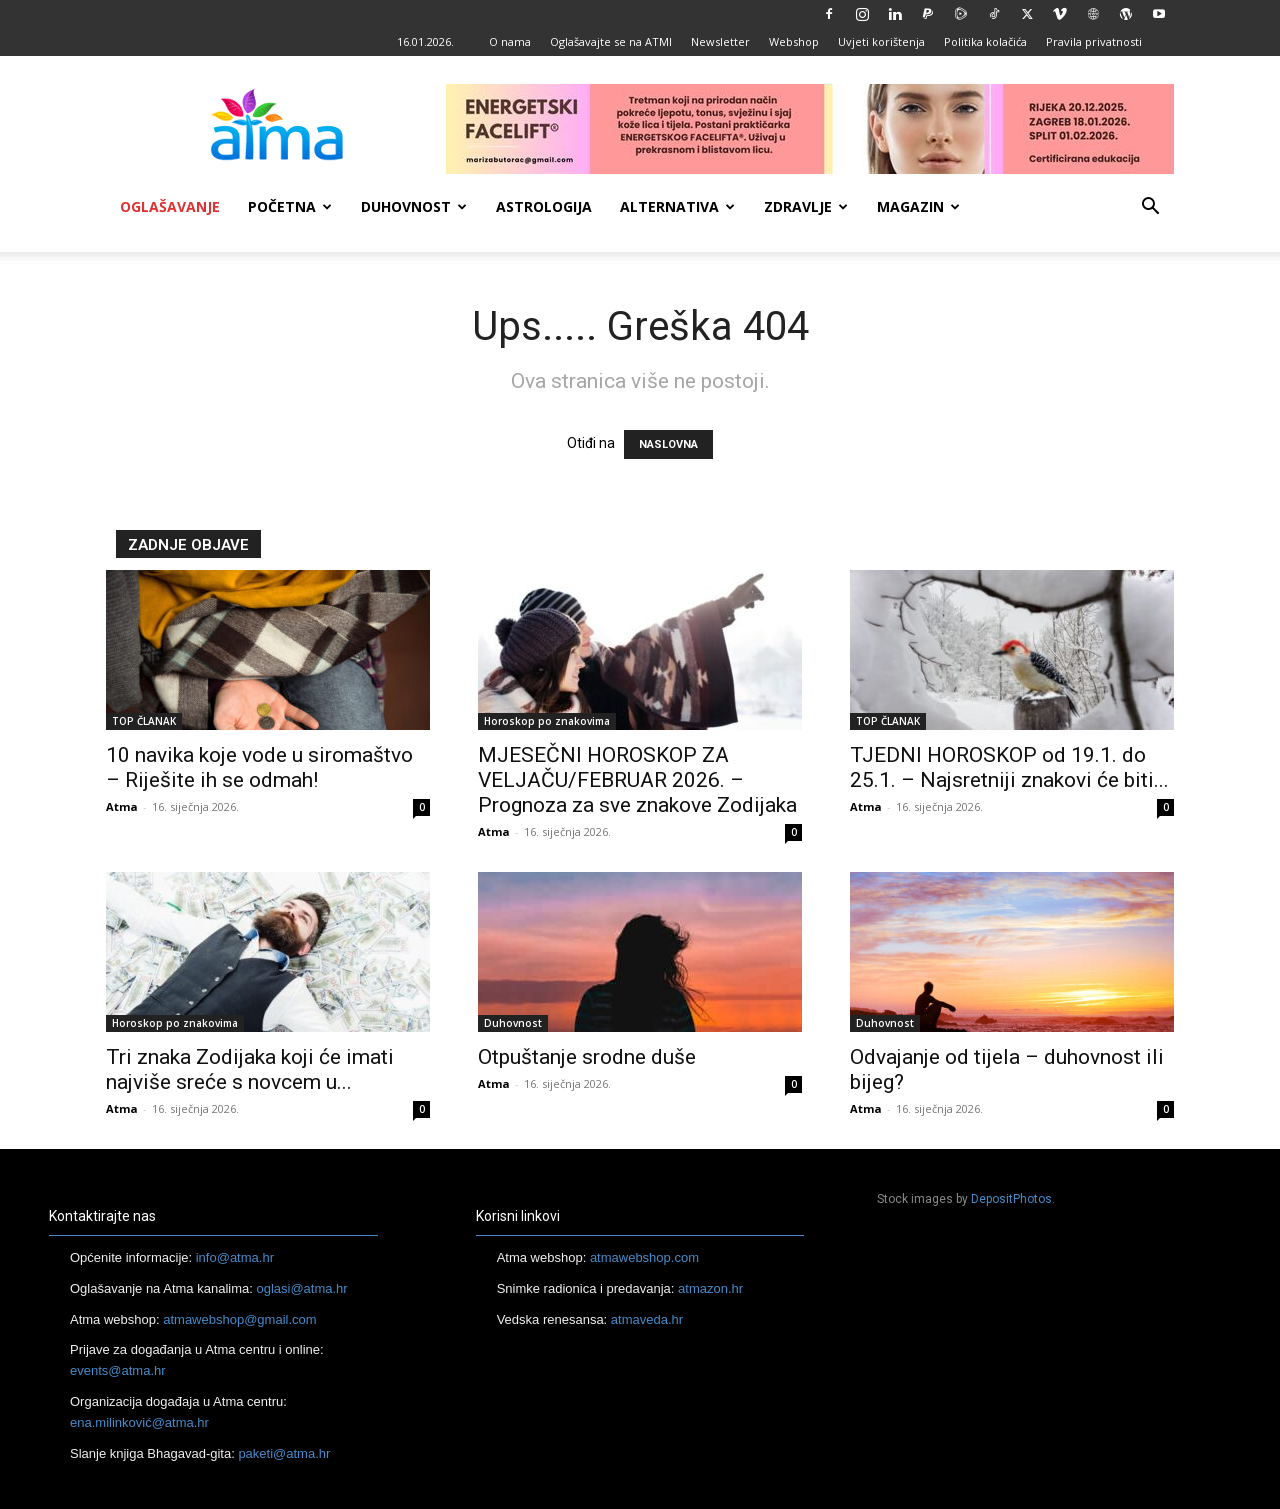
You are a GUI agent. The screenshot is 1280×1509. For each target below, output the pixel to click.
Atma (122, 806)
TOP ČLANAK (144, 721)
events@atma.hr (118, 1370)
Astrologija (544, 206)
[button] (1150, 208)
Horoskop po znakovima (547, 721)
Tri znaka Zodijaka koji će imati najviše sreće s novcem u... (250, 1069)
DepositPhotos (1011, 1199)
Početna (290, 206)
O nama (510, 41)
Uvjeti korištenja (881, 41)
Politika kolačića (985, 41)
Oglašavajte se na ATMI (611, 41)
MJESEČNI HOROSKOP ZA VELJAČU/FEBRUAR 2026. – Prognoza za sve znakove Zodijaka (637, 780)
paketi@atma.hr (284, 1453)
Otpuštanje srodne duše (587, 1057)
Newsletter (720, 41)
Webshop (794, 41)
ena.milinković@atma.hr (139, 1422)
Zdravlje (806, 206)
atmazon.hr (710, 1288)
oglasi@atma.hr (301, 1288)
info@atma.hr (235, 1257)
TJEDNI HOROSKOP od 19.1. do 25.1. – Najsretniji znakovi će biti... (1009, 767)
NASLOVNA (668, 444)
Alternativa (677, 206)
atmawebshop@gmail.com (239, 1319)
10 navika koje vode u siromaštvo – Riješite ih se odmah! (259, 767)
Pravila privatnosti (1094, 41)
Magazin (918, 206)
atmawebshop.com (644, 1257)
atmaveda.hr (647, 1319)
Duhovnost (414, 206)
